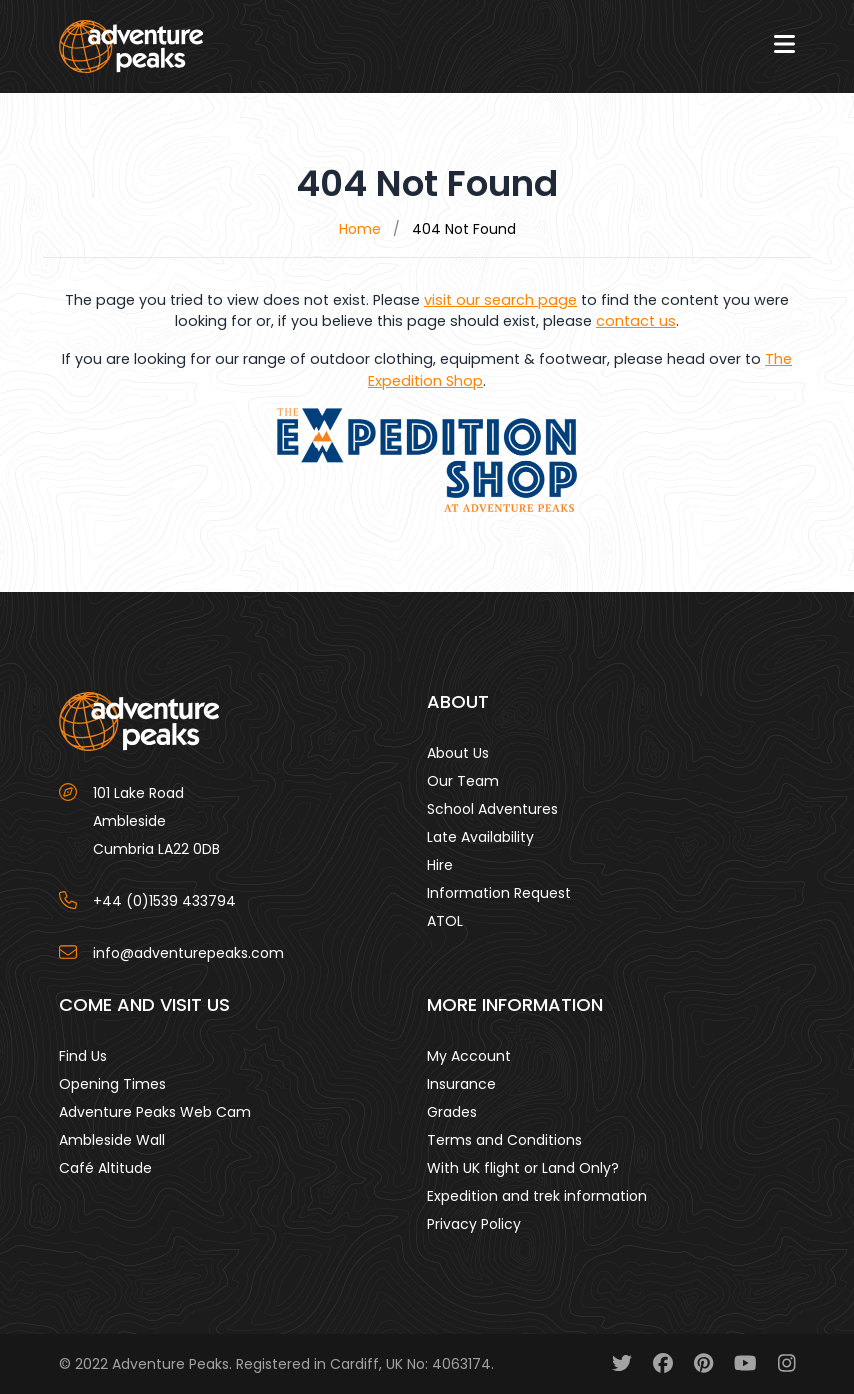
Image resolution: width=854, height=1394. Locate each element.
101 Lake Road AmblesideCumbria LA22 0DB (156, 821)
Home (360, 229)
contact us (636, 321)
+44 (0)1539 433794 (164, 901)
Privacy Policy (474, 1224)
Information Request (499, 893)
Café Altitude (105, 1168)
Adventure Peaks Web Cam (155, 1112)
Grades (452, 1112)
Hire (440, 865)
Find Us (83, 1056)
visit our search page (500, 300)
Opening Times (112, 1084)
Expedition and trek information (537, 1196)
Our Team (463, 781)
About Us (458, 753)
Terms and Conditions (504, 1140)
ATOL (445, 921)
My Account (469, 1056)
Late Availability (480, 837)
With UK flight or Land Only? (523, 1168)
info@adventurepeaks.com (188, 953)
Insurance (461, 1084)
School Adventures (492, 809)
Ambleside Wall (112, 1140)
